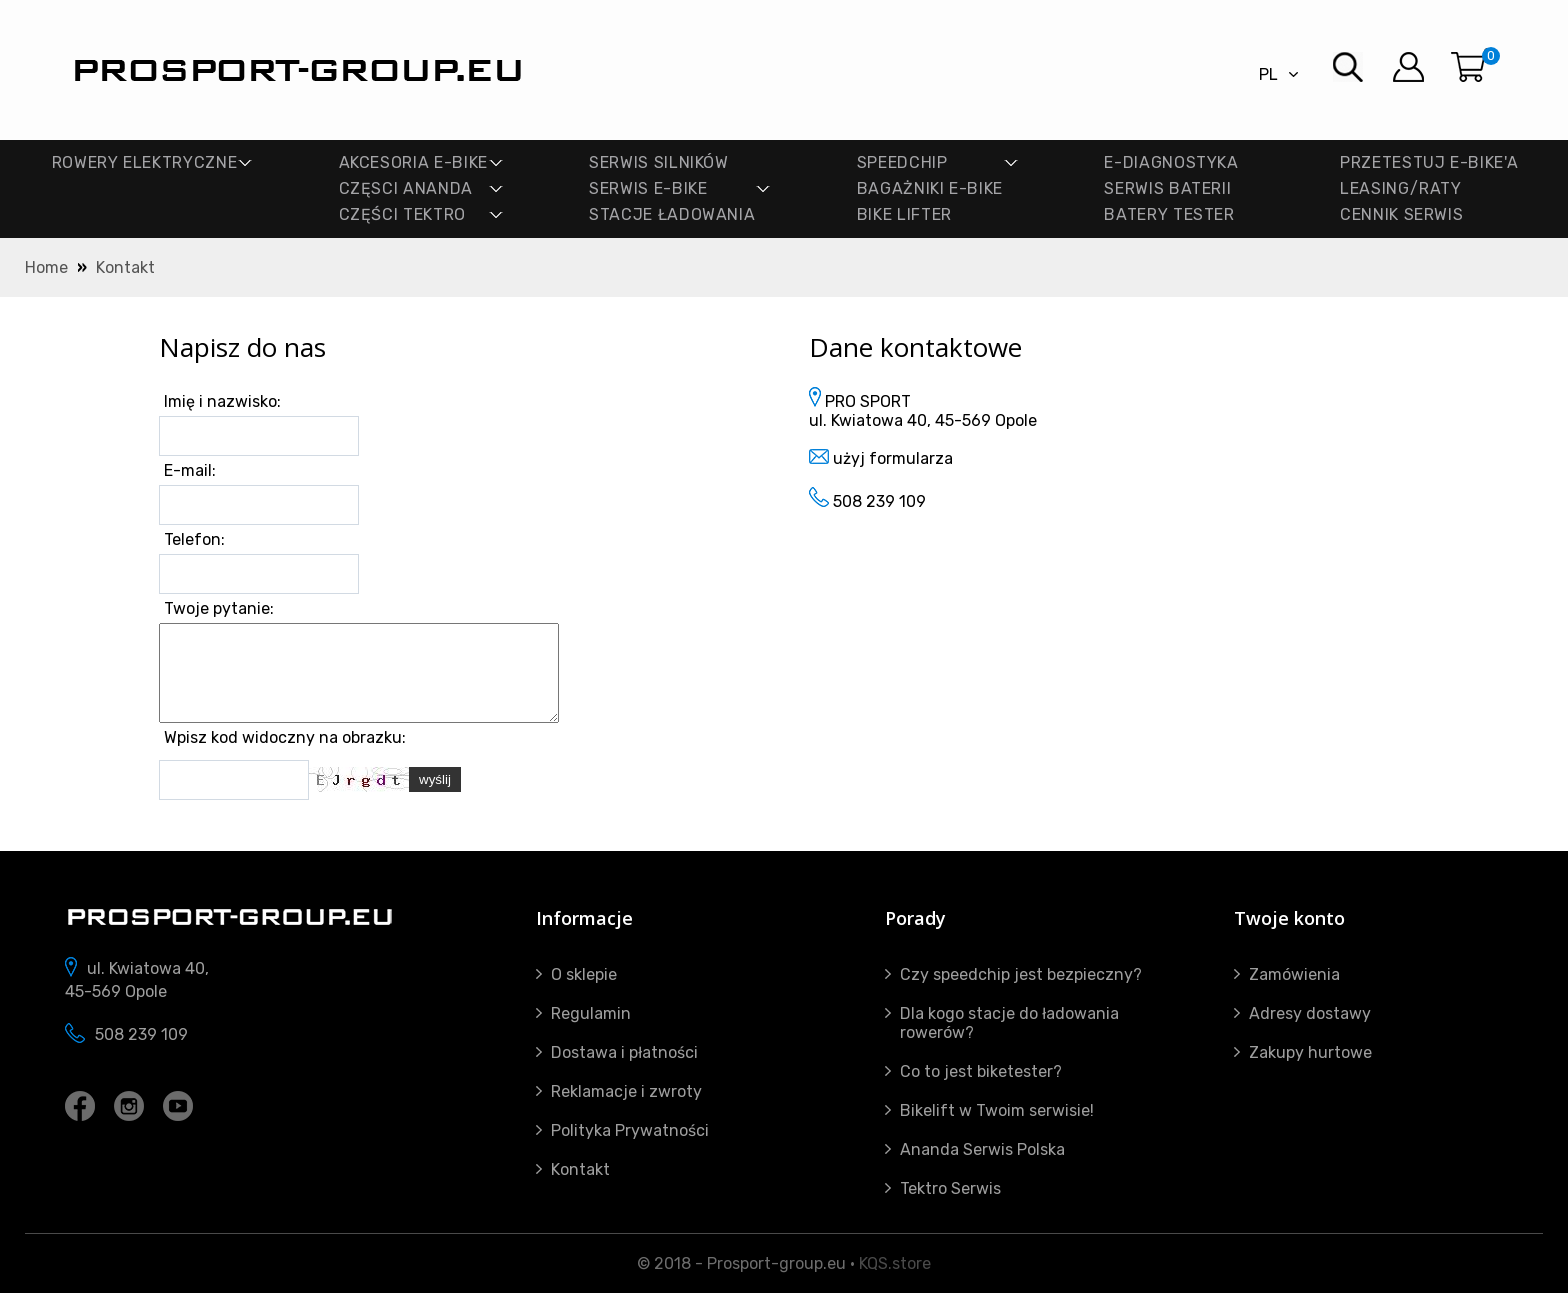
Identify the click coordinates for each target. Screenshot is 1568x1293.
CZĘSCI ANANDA (406, 188)
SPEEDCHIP (902, 162)
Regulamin (591, 1013)
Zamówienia (1294, 974)
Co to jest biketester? (981, 1071)
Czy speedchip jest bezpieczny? (1021, 974)
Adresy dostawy (1310, 1013)
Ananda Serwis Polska (982, 1149)
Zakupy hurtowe (1310, 1052)
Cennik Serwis (1401, 214)
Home (46, 267)
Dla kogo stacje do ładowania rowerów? (1009, 1023)
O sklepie (584, 974)
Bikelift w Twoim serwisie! (997, 1110)
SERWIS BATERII (1167, 188)
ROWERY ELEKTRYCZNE (145, 162)
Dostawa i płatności (624, 1052)
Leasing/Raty (1401, 188)
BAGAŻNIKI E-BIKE (930, 188)
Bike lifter (904, 214)
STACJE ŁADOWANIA (672, 214)
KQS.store (895, 1263)
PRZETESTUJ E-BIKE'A (1429, 162)
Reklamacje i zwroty (626, 1091)
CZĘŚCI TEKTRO (402, 214)
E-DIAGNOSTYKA (1171, 162)
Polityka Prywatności (630, 1130)
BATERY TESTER (1169, 214)
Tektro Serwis (950, 1188)
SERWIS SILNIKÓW (659, 162)
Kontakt (125, 267)
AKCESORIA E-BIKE (413, 162)
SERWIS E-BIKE (648, 188)
